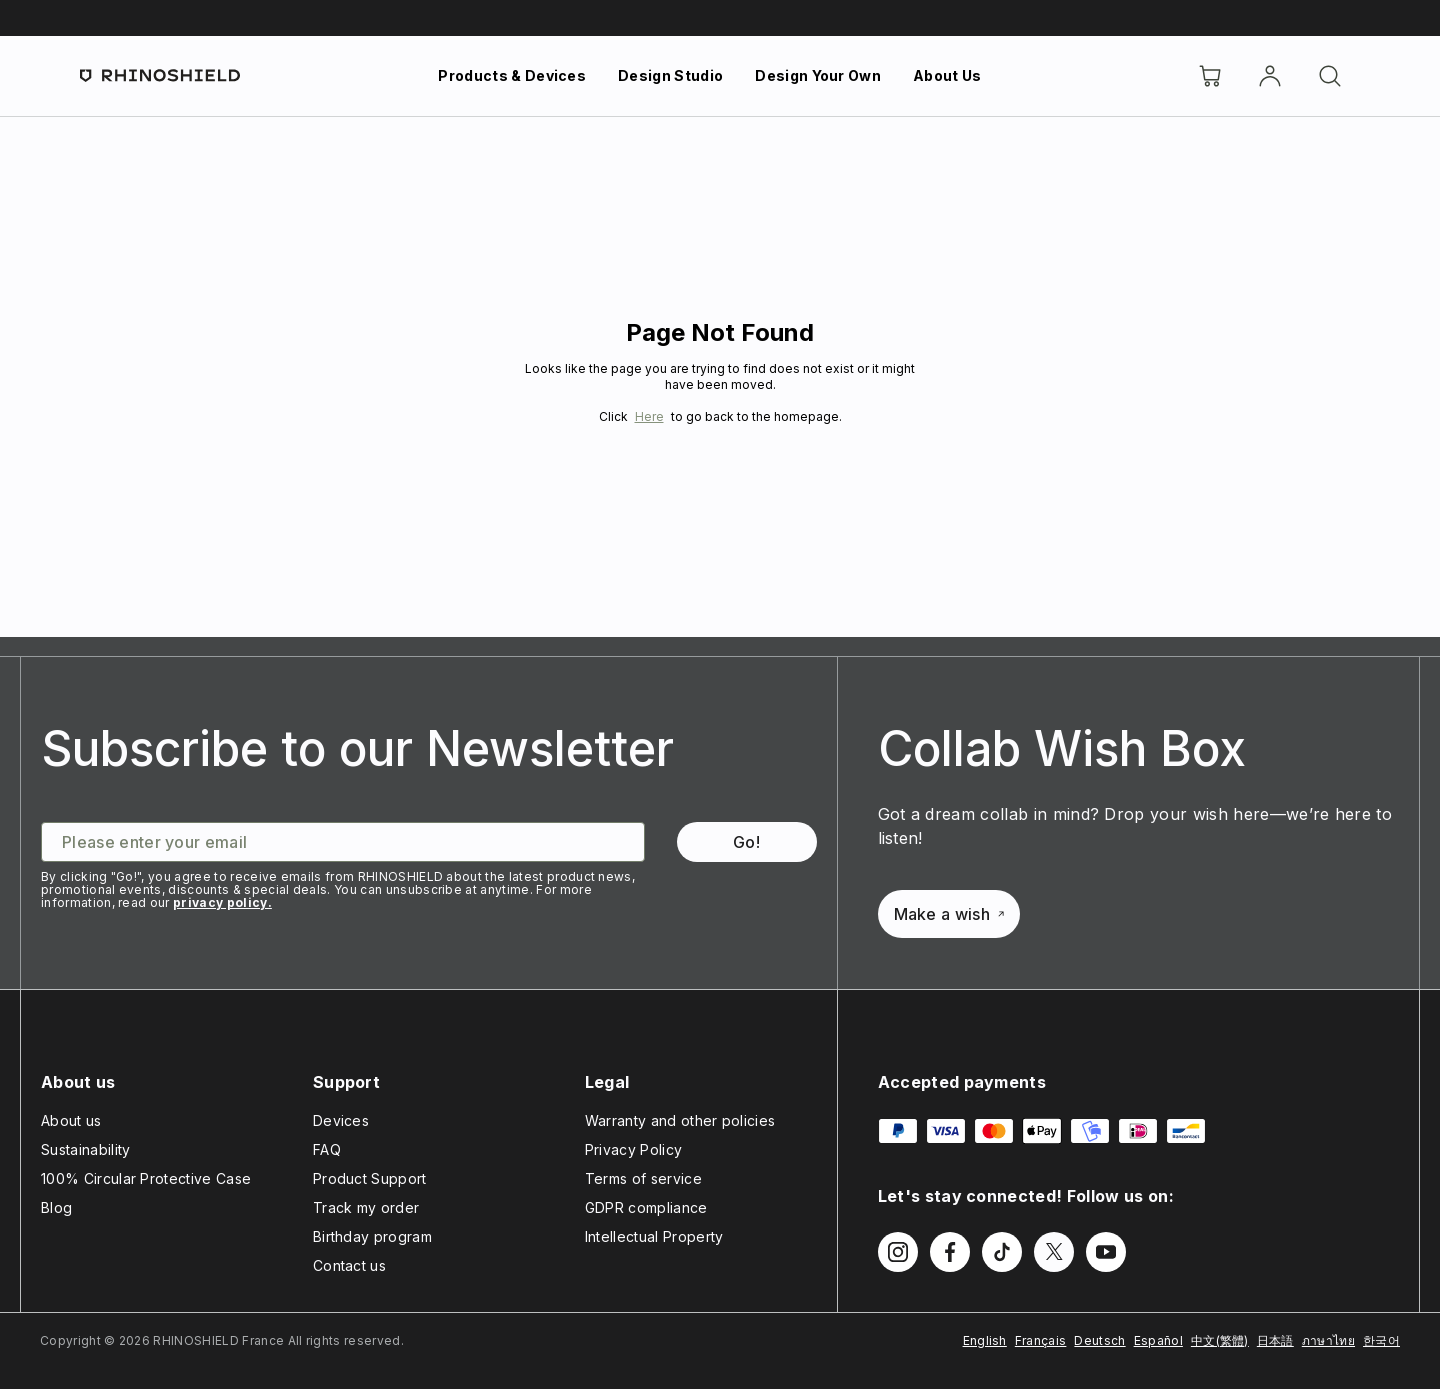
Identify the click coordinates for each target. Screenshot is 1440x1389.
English (985, 1340)
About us (71, 1120)
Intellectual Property (654, 1236)
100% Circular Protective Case (146, 1178)
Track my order (366, 1207)
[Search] (1330, 76)
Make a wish (949, 914)
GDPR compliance (646, 1207)
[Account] (1270, 76)
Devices (341, 1120)
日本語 (1275, 1340)
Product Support (370, 1178)
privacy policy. (222, 902)
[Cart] (1210, 76)
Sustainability (85, 1149)
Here (649, 416)
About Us (947, 75)
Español (1158, 1340)
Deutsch (1099, 1340)
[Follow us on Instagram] (898, 1252)
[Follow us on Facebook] (950, 1252)
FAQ (327, 1149)
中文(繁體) (1220, 1340)
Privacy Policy (633, 1149)
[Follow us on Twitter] (1054, 1252)
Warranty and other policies (680, 1120)
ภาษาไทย (1328, 1340)
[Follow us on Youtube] (1106, 1252)
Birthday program (372, 1236)
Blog (56, 1207)
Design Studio (670, 75)
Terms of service (643, 1178)
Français (1041, 1340)
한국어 (1381, 1340)
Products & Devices (512, 75)
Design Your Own (818, 75)
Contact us (349, 1265)
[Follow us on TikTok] (1002, 1252)
